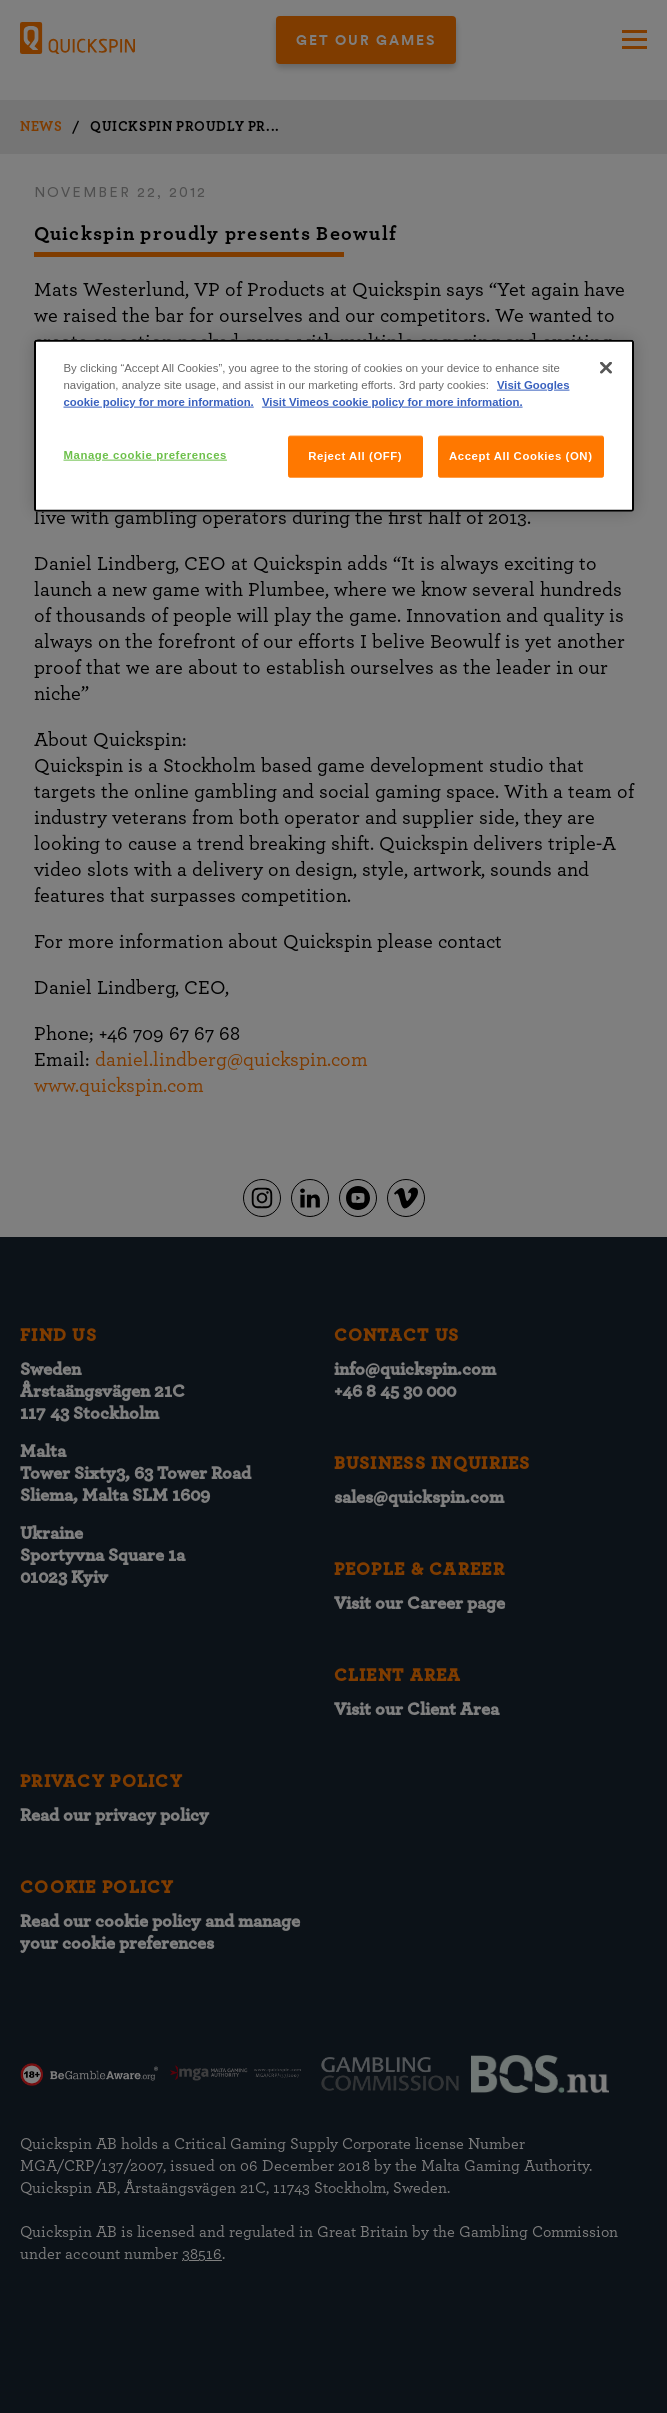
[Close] (606, 368)
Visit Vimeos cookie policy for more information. (392, 402)
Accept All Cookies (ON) (521, 456)
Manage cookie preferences (145, 455)
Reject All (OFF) (355, 456)
